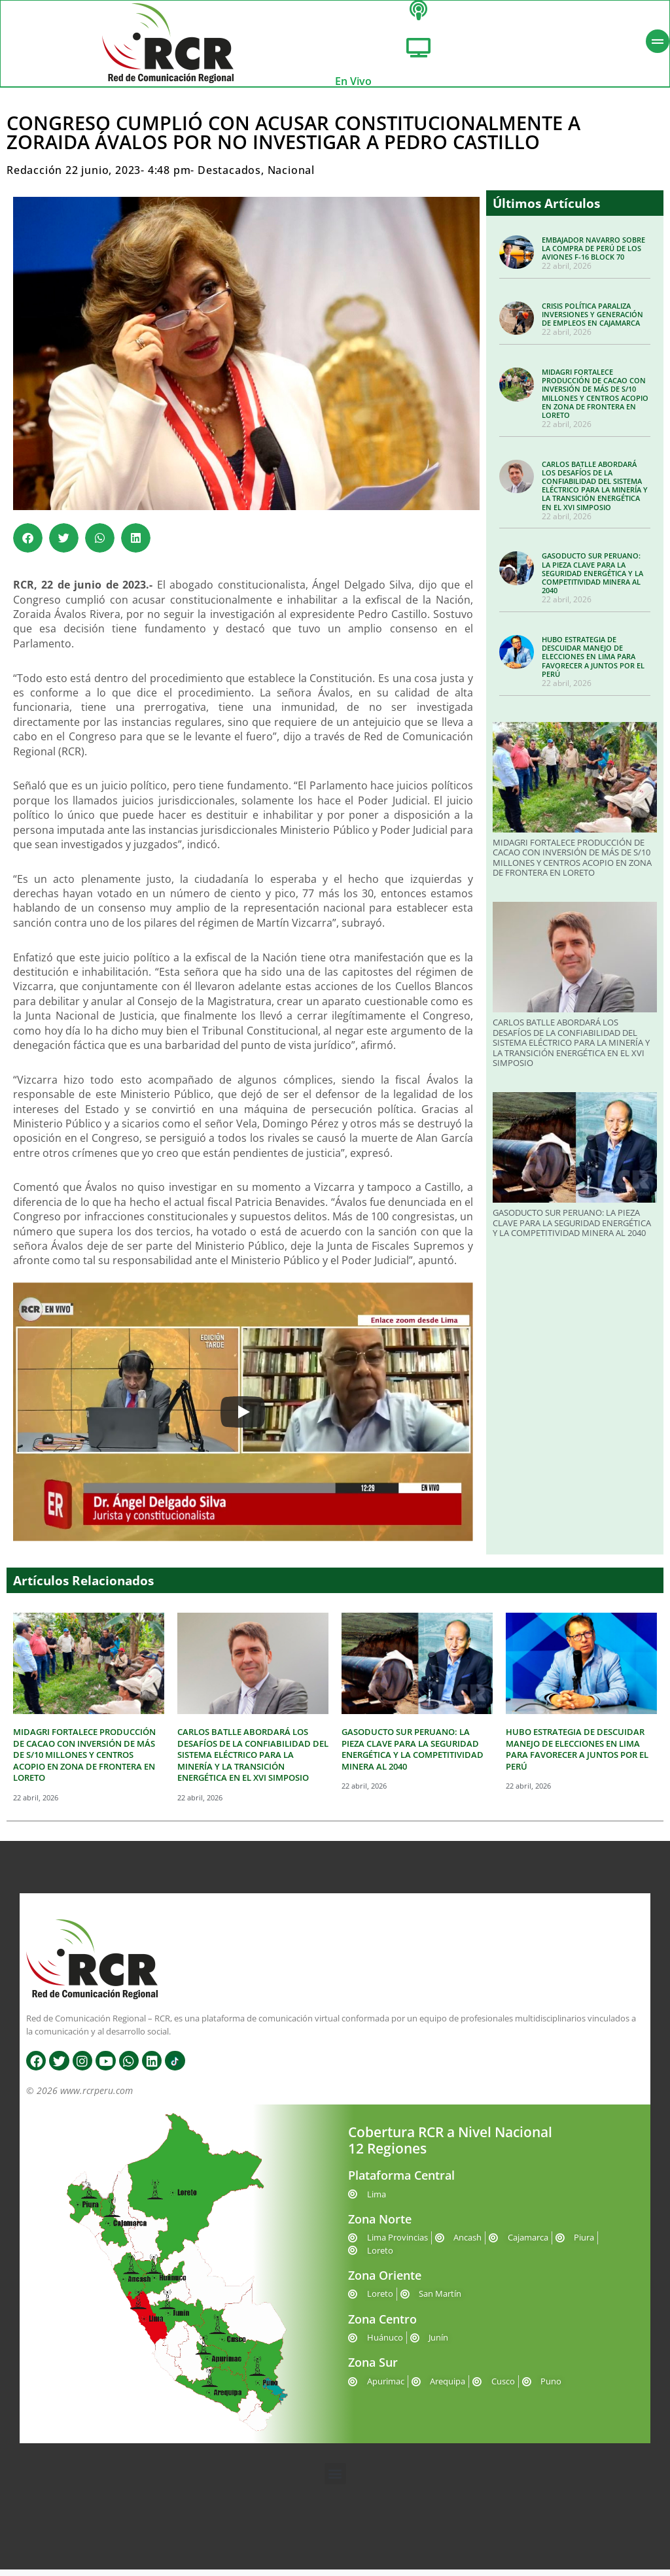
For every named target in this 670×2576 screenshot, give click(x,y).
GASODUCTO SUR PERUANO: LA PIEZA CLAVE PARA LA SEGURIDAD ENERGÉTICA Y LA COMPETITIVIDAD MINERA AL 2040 (592, 580)
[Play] (242, 1418)
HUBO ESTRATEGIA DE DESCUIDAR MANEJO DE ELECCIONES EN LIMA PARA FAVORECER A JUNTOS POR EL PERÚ (593, 663)
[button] (28, 545)
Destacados (229, 177)
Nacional (291, 177)
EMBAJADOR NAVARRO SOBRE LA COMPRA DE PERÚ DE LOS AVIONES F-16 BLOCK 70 (593, 254)
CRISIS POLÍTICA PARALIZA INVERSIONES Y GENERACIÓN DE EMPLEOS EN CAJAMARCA (592, 320)
